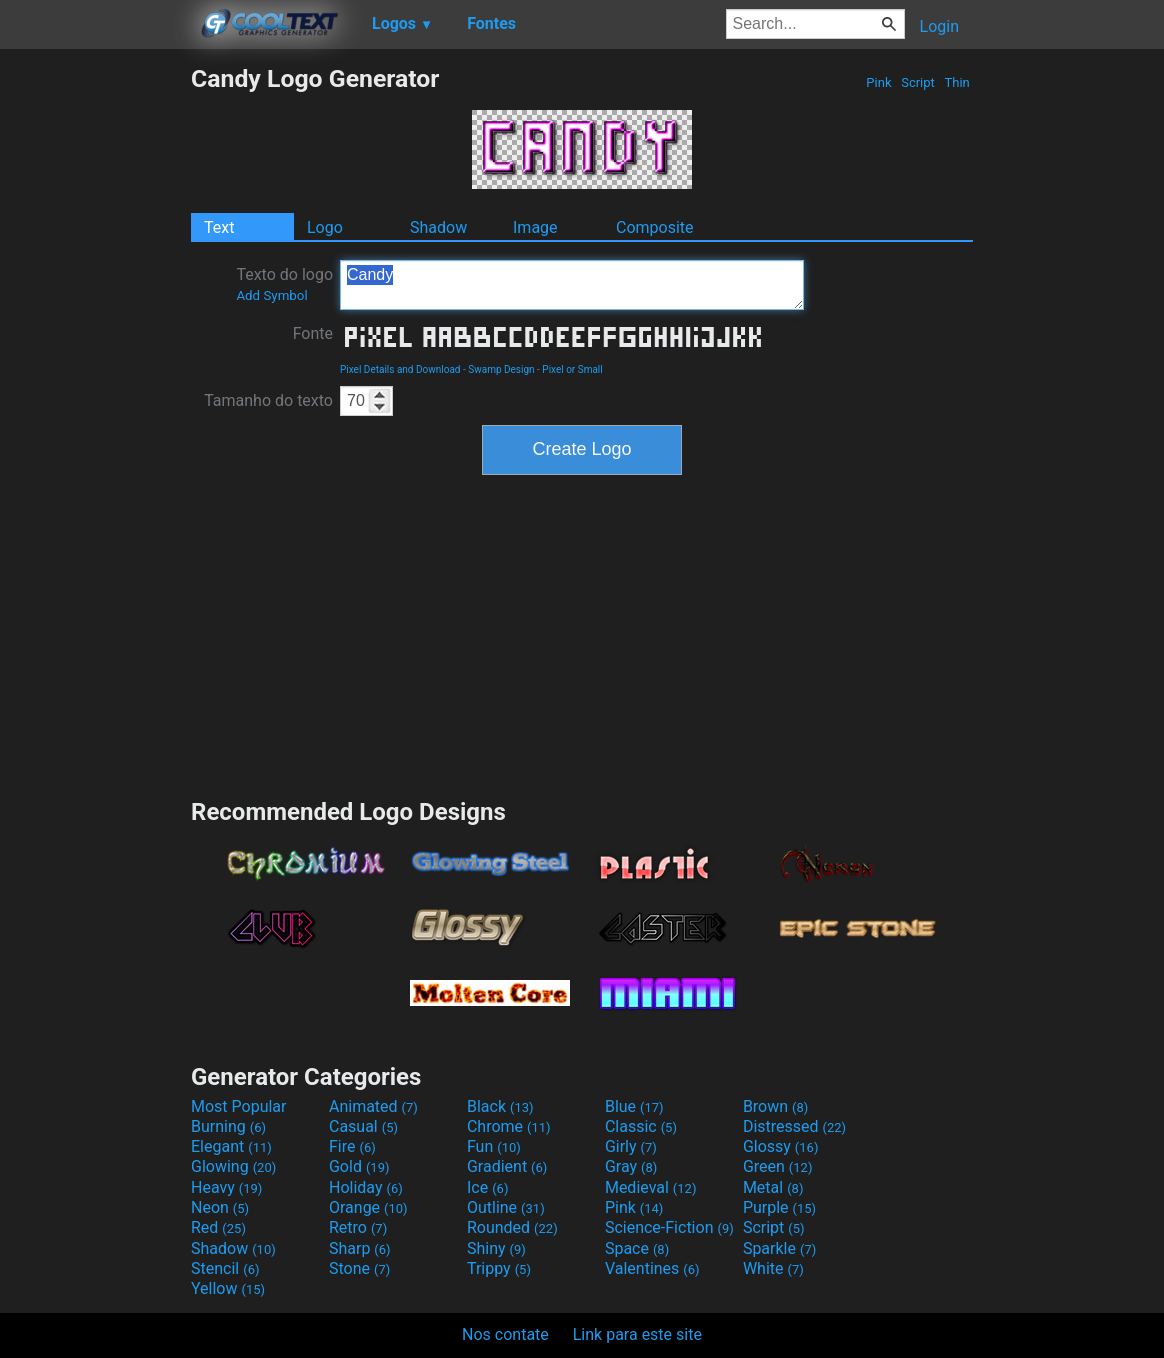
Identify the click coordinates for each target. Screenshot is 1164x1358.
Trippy (499, 1268)
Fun (494, 1146)
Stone (359, 1268)
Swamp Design (501, 369)
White (773, 1268)
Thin (957, 82)
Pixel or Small (572, 369)
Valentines (652, 1268)
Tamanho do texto (268, 400)
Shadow (438, 227)
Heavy (226, 1187)
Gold (359, 1166)
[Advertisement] (95, 364)
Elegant (231, 1146)
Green (778, 1166)
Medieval (651, 1187)
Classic (641, 1126)
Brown (775, 1106)
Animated (373, 1106)
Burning (228, 1126)
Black (500, 1106)
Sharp (360, 1248)
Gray (631, 1166)
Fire (352, 1146)
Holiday (366, 1187)
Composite (655, 227)
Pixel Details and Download (400, 369)
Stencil (225, 1268)
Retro (358, 1227)
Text (219, 227)
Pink (879, 82)
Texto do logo (284, 284)
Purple (779, 1207)
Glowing (233, 1166)
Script (918, 82)
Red (218, 1227)
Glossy (781, 1146)
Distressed (794, 1126)
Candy (572, 285)
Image (535, 227)
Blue (634, 1106)
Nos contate (505, 1334)
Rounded (512, 1227)
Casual (363, 1126)
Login (939, 26)
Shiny (496, 1248)
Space (637, 1248)
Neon (220, 1207)
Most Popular (239, 1106)
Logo (325, 227)
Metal (773, 1187)
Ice (487, 1187)
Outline (506, 1207)
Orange (368, 1207)
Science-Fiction (669, 1227)
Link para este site (637, 1334)
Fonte (313, 333)
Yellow (228, 1288)
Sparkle (779, 1248)
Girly (631, 1146)
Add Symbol (271, 295)
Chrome (509, 1126)
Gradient (507, 1166)
